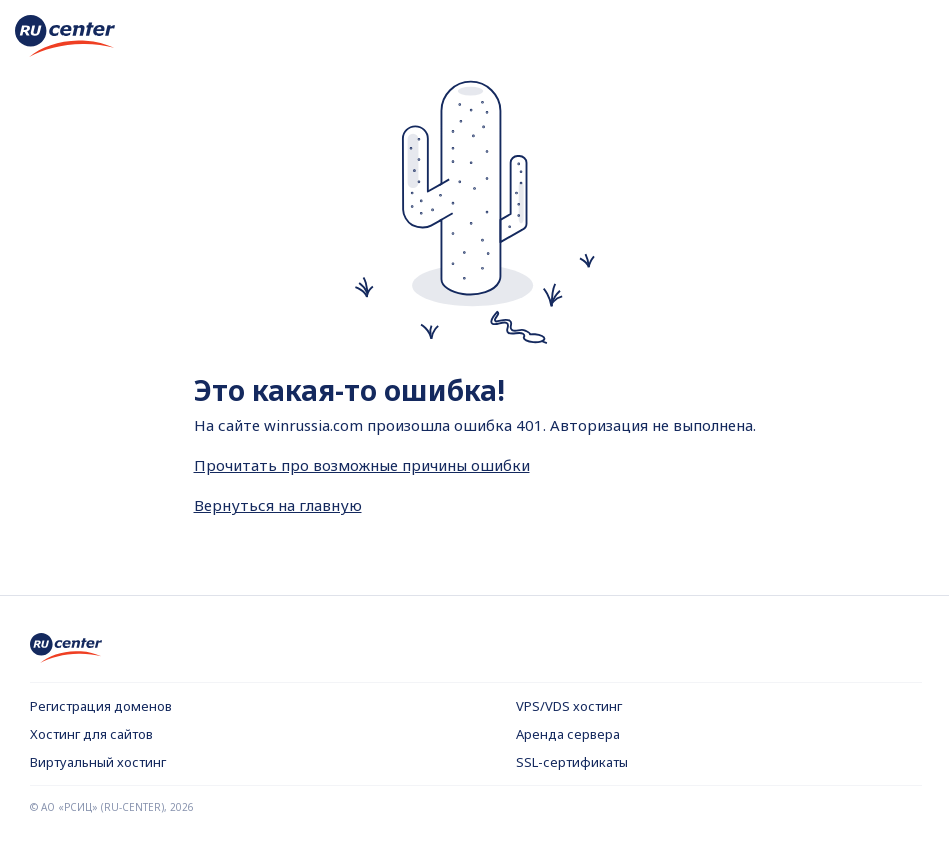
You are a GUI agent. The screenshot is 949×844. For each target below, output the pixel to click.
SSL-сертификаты (572, 762)
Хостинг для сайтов (91, 734)
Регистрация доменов (101, 706)
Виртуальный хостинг (98, 762)
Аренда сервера (568, 734)
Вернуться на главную (278, 505)
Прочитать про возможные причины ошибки (362, 465)
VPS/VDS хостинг (569, 706)
